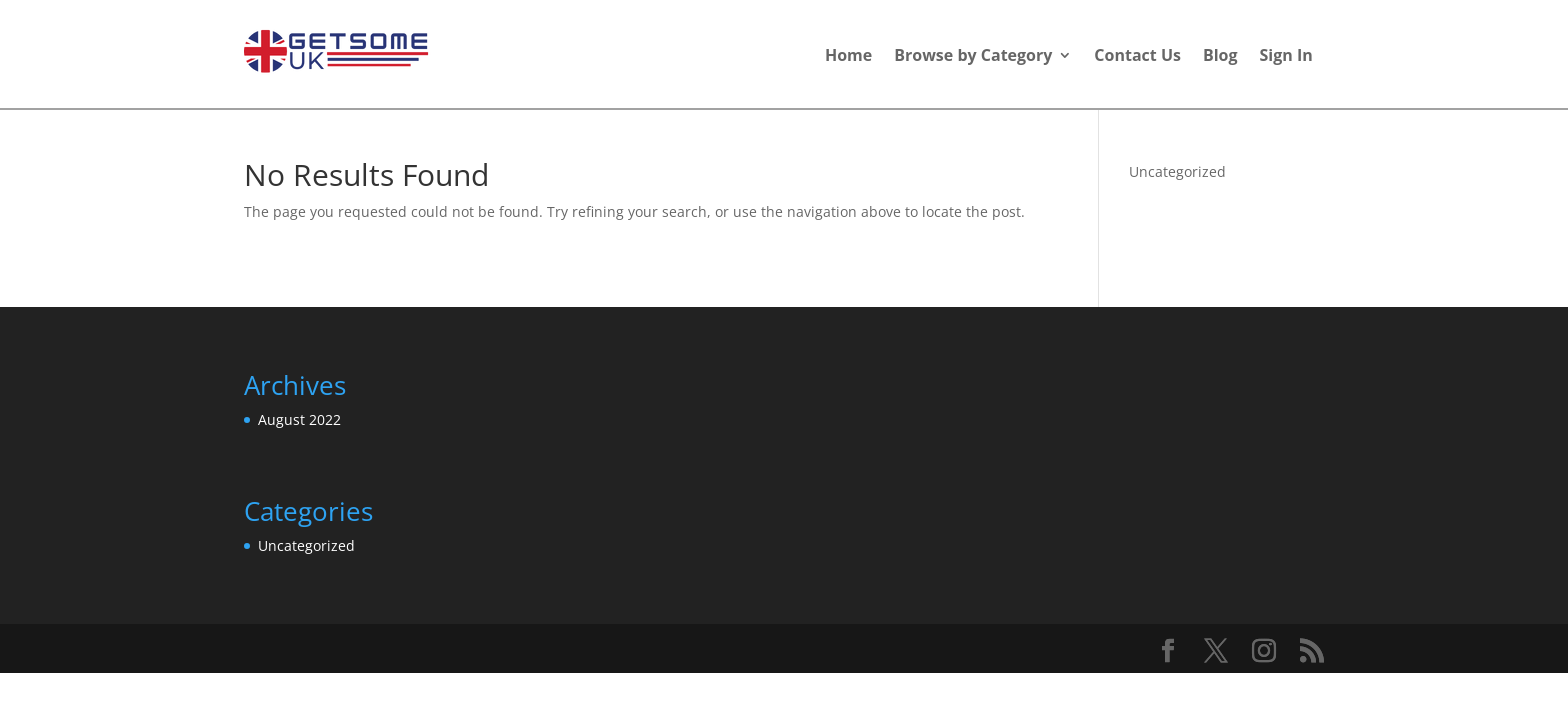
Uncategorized (1177, 171)
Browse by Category (973, 57)
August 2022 (299, 419)
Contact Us (1137, 57)
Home (848, 57)
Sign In (1286, 57)
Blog (1220, 57)
